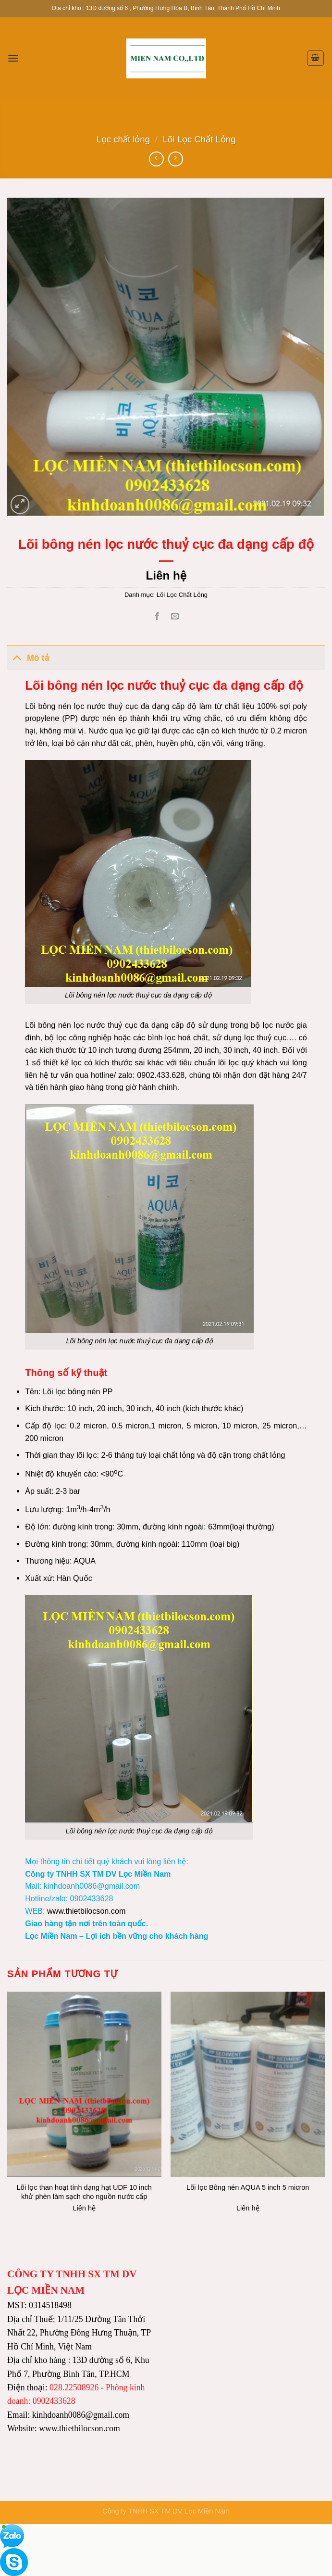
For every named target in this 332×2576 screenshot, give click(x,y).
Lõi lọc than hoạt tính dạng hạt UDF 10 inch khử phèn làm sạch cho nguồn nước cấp (84, 2192)
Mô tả (28, 657)
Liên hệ (166, 575)
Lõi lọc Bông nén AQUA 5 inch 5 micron (247, 2187)
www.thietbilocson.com (86, 1911)
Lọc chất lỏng (123, 139)
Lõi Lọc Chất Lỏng (199, 139)
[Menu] (13, 58)
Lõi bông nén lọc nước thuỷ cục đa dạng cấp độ (138, 995)
